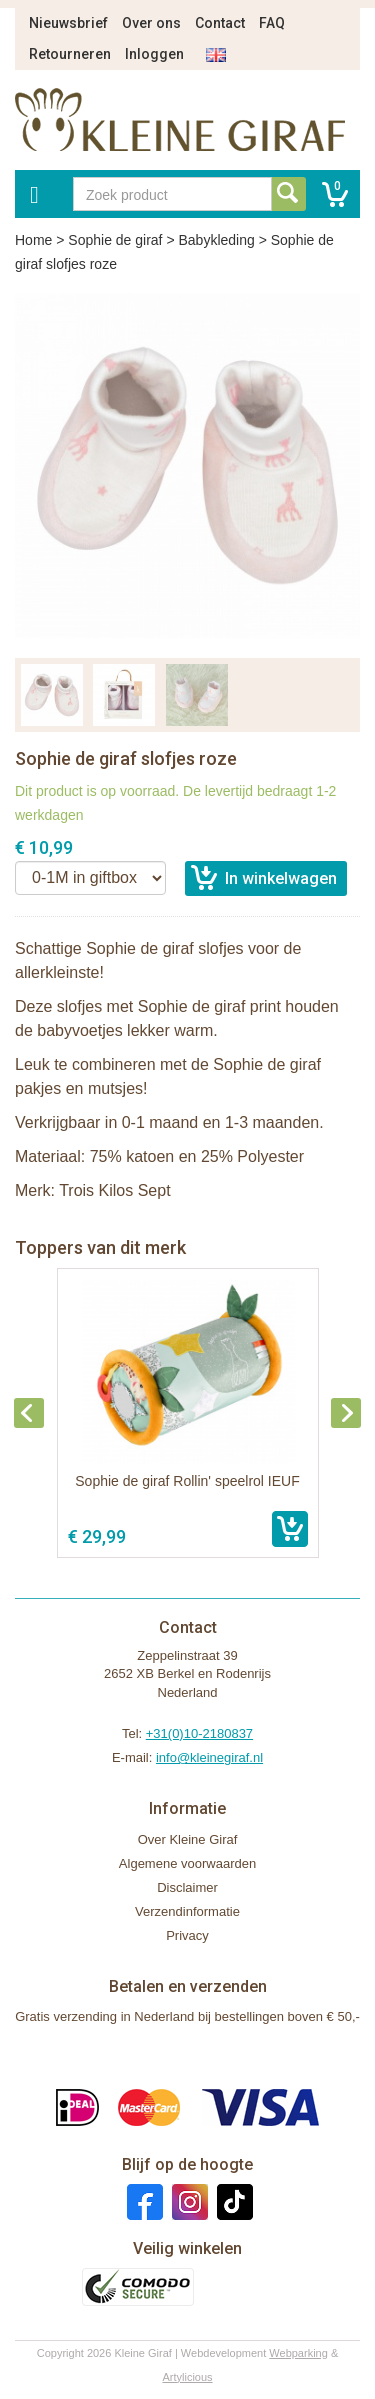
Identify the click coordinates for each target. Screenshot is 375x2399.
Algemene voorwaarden (187, 1863)
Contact (220, 23)
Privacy (187, 1935)
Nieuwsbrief (68, 23)
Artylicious (187, 2377)
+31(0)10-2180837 (199, 1733)
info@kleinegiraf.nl (209, 1757)
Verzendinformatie (187, 1911)
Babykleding (216, 240)
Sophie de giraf (115, 240)
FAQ (272, 23)
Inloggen (154, 54)
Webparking (298, 2353)
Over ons (151, 23)
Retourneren (70, 54)
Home (33, 240)
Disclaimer (187, 1887)
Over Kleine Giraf (188, 1839)
